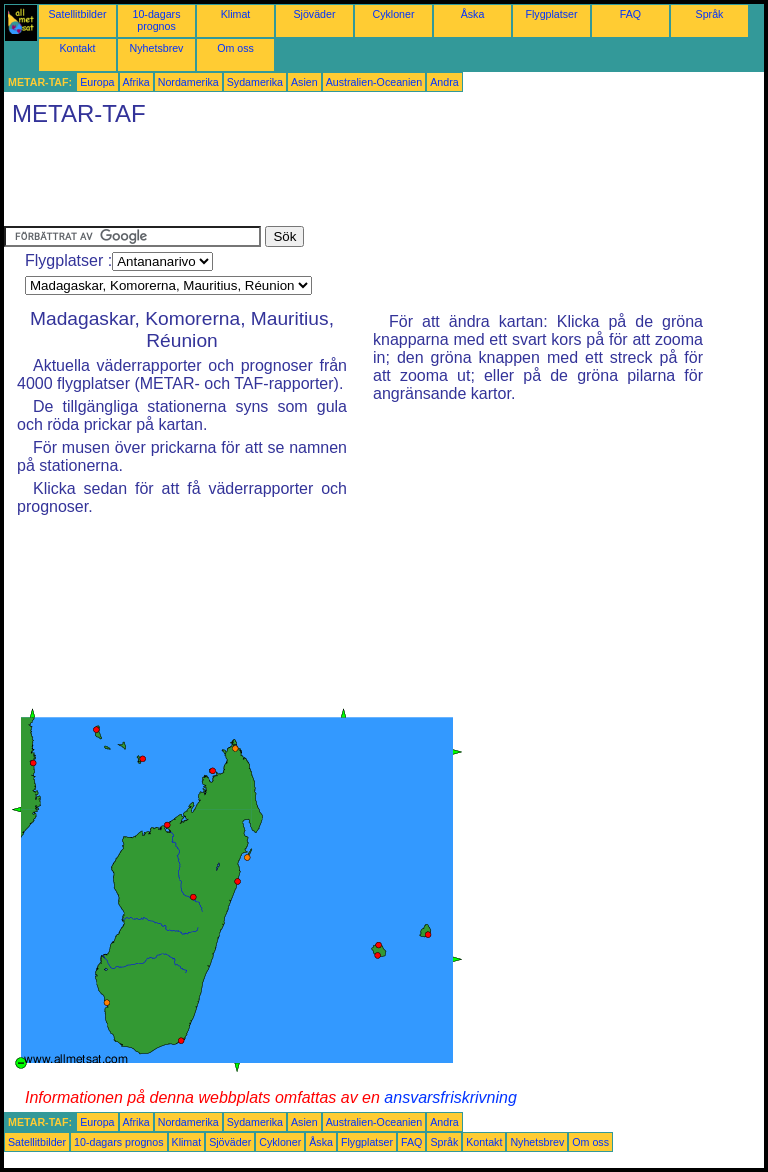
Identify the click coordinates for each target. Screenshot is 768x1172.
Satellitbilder (77, 14)
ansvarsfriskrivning (450, 1097)
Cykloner (393, 14)
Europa (97, 82)
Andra (444, 82)
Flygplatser (551, 14)
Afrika (136, 82)
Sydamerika (255, 82)
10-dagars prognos (157, 20)
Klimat (236, 14)
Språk (710, 14)
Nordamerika (188, 82)
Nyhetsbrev (157, 48)
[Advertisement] (368, 181)
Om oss (235, 48)
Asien (304, 82)
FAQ (630, 14)
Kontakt (77, 48)
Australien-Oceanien (374, 82)
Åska (473, 14)
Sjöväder (314, 14)
